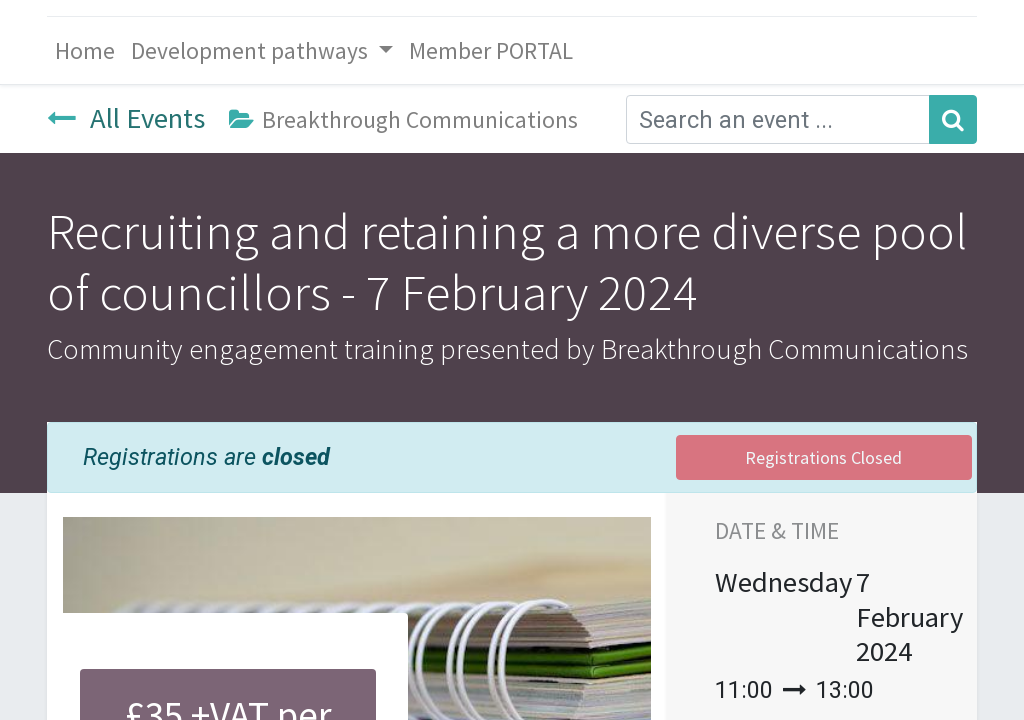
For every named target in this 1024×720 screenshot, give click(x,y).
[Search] (953, 119)
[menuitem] (85, 50)
